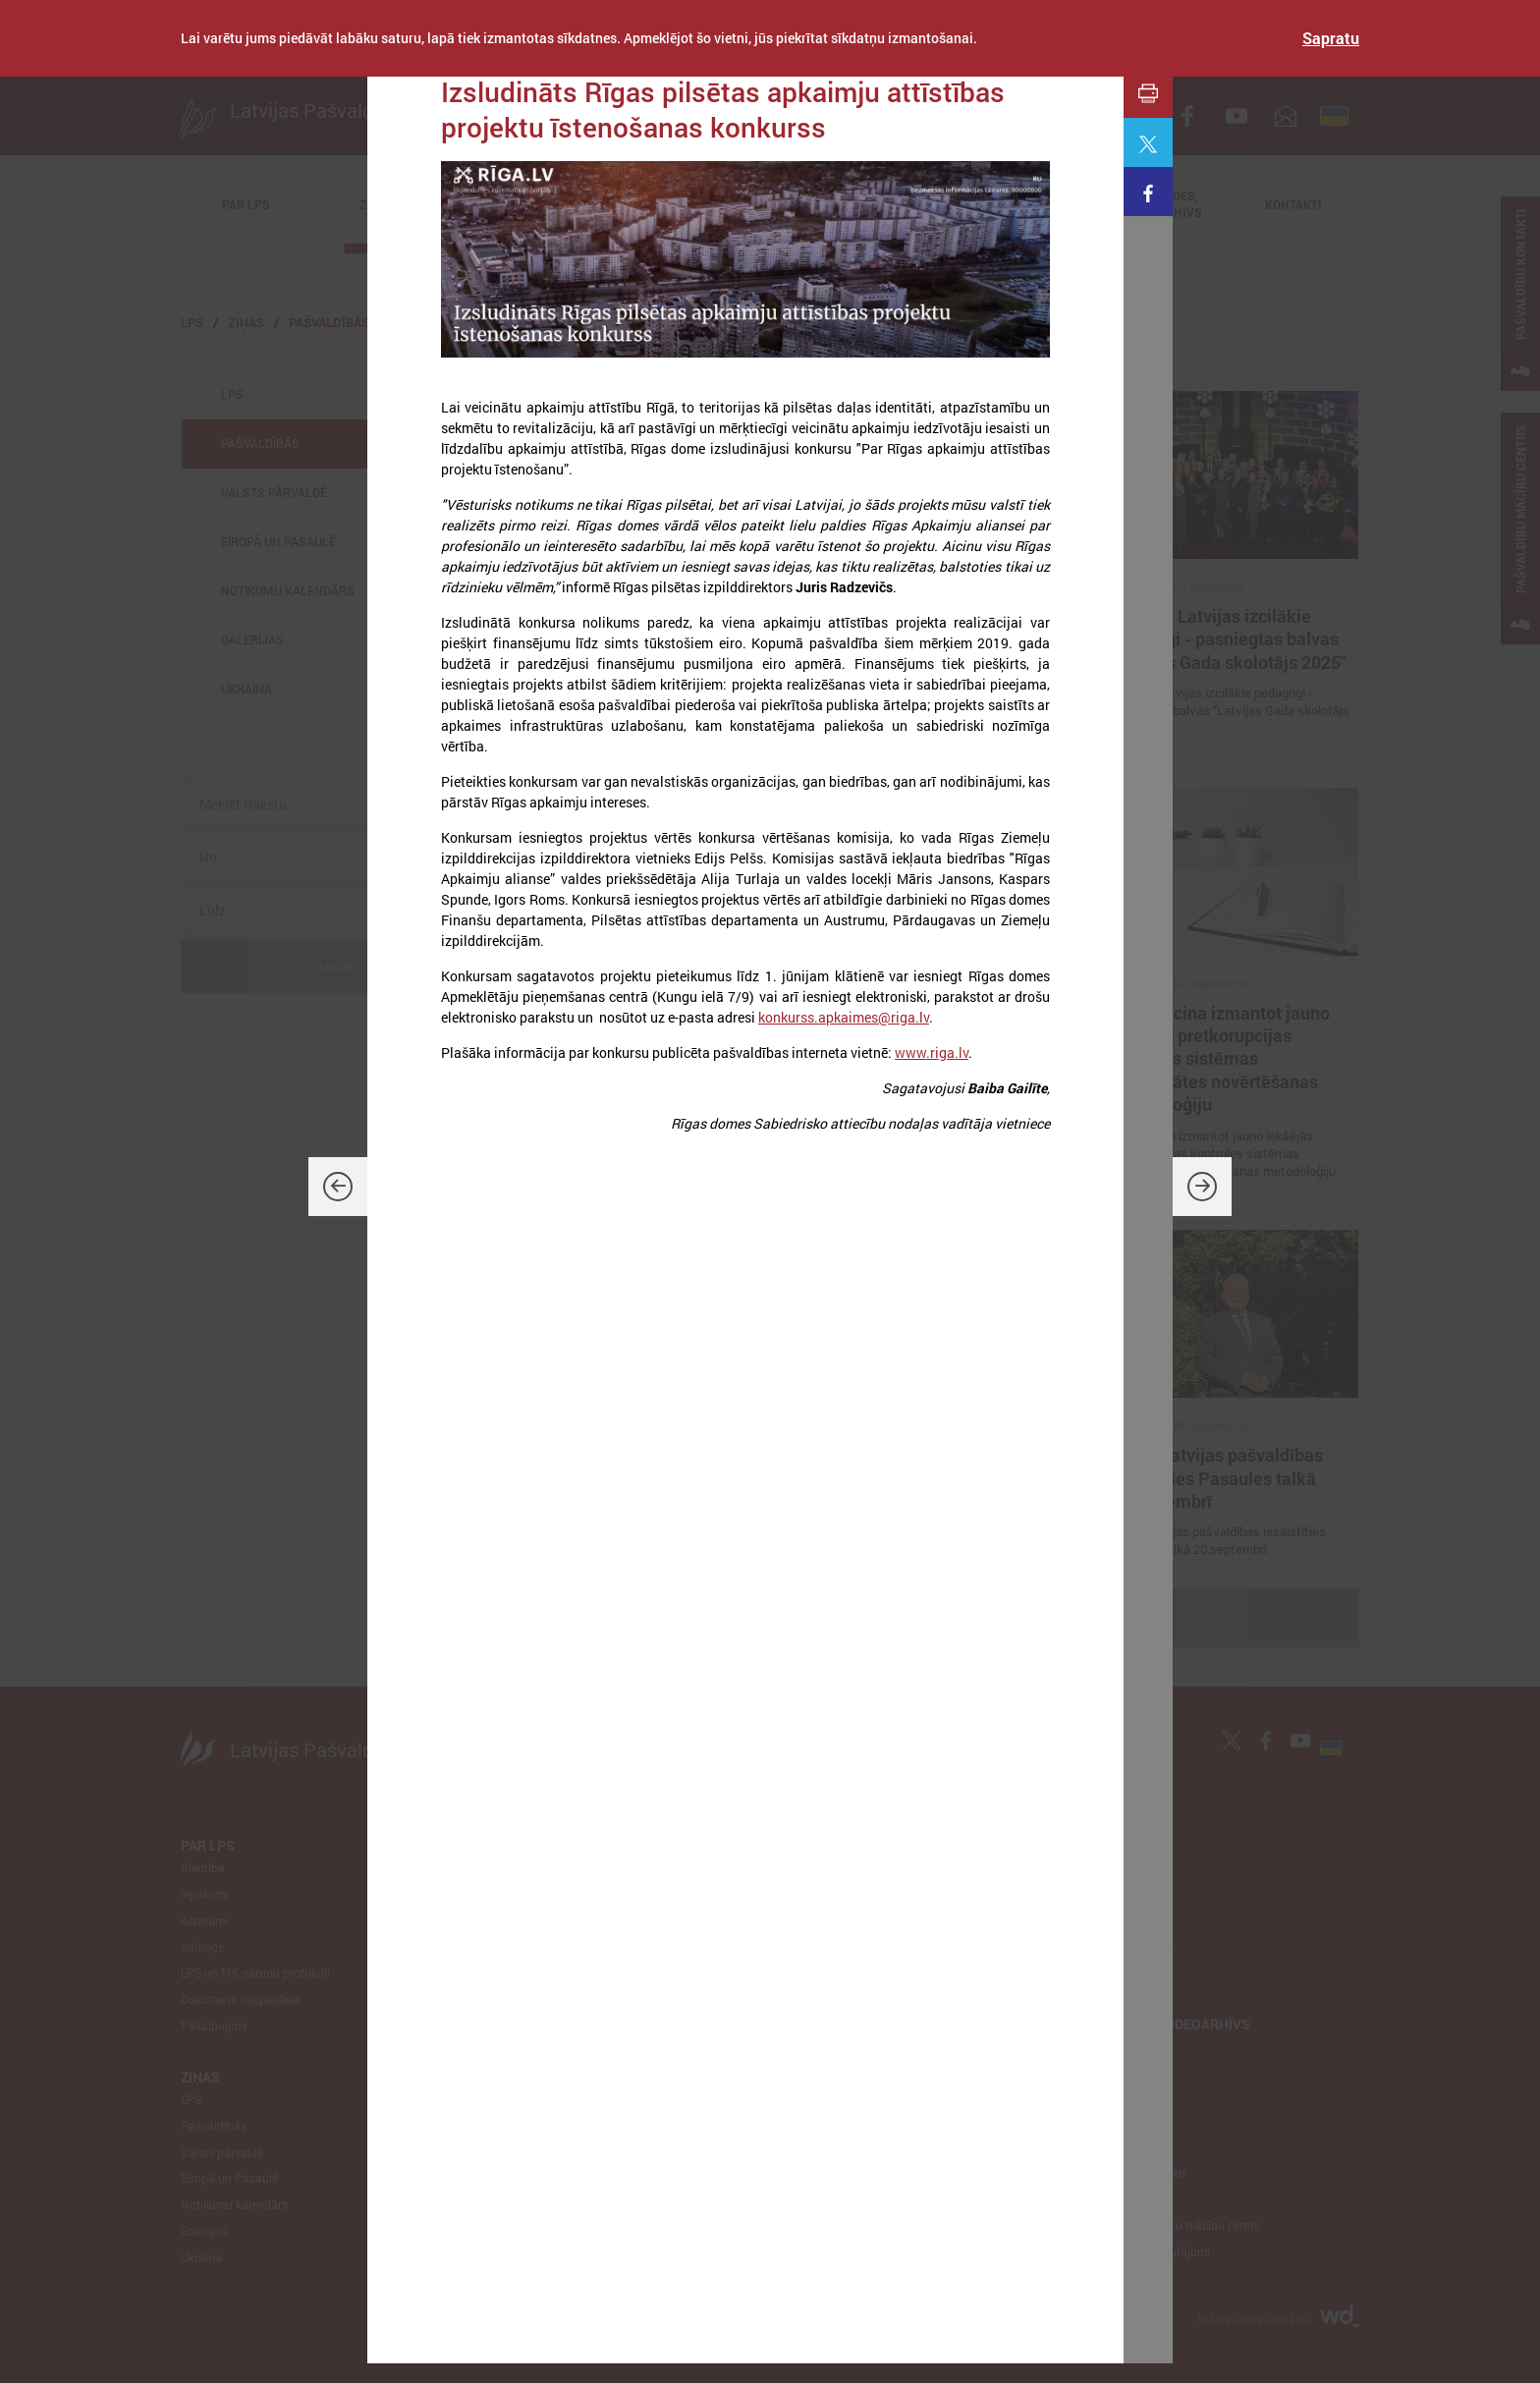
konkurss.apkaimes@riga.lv (843, 1017)
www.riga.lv (931, 1052)
